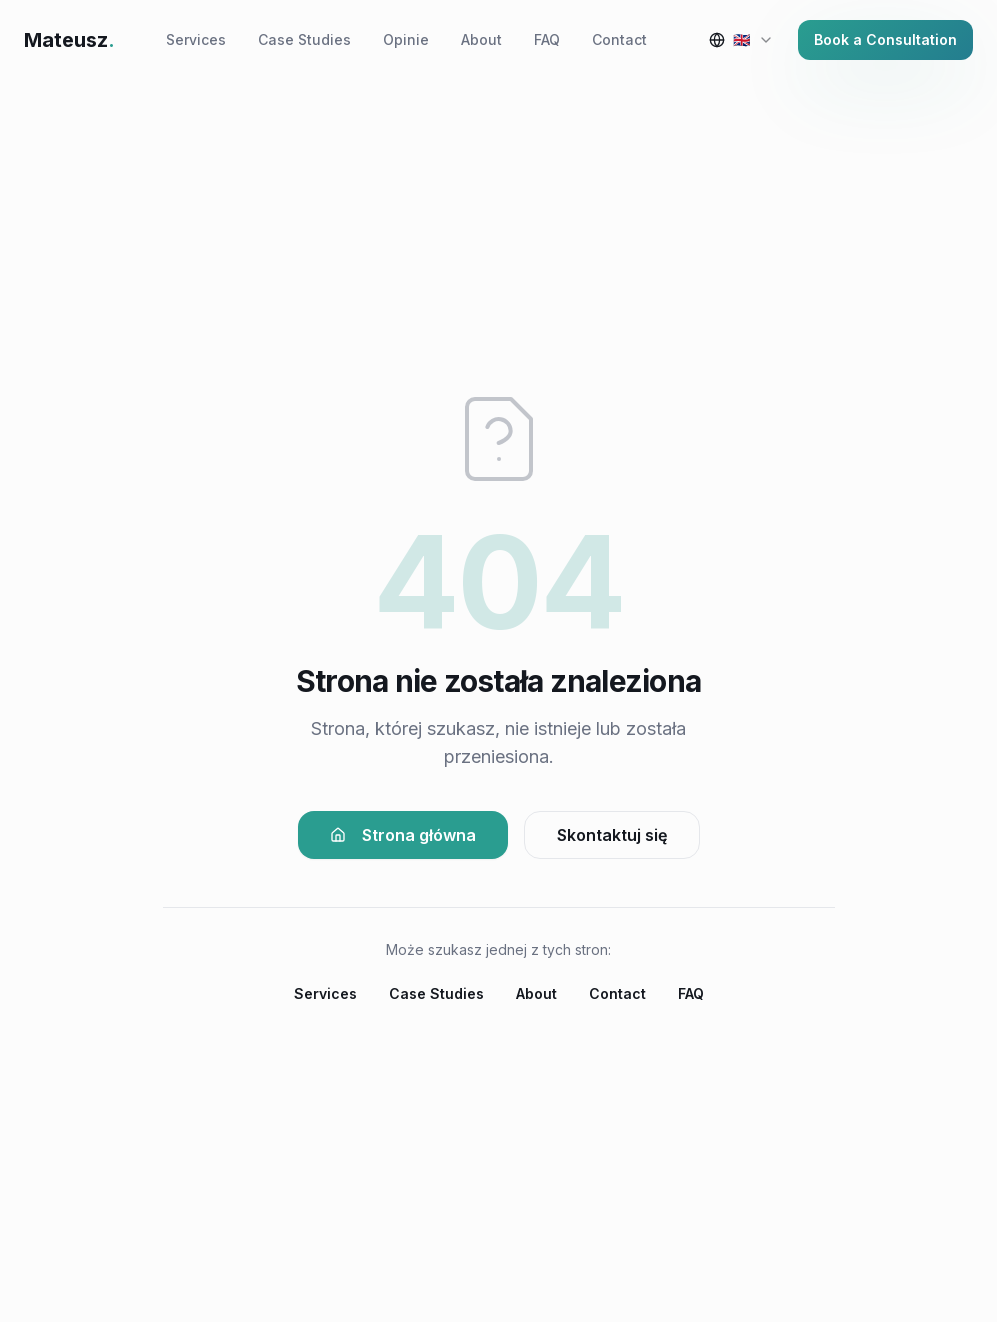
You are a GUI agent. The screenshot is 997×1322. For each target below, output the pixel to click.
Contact (619, 39)
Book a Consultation (885, 39)
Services (196, 39)
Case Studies (304, 39)
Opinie (406, 39)
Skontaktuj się (612, 835)
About (481, 39)
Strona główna (403, 835)
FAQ (547, 39)
